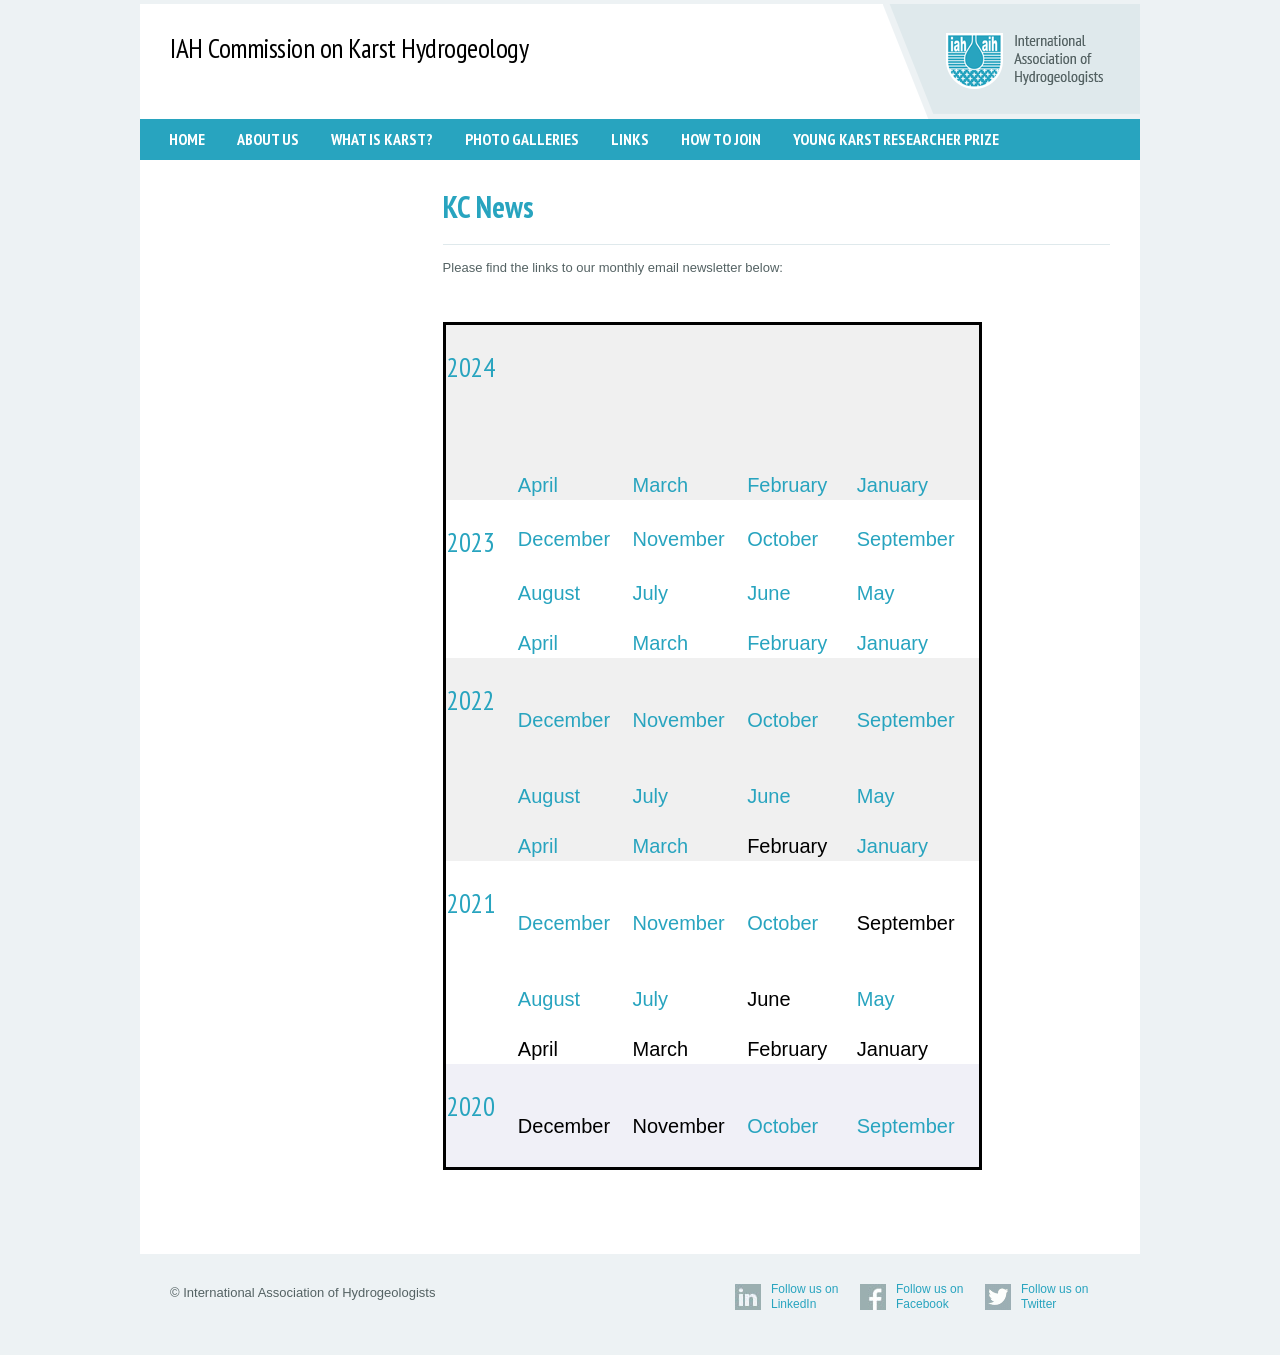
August (549, 593)
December (564, 539)
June (768, 593)
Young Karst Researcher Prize (896, 139)
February (787, 485)
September (906, 539)
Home (187, 139)
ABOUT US (268, 139)
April (538, 485)
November (679, 539)
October (782, 539)
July (651, 593)
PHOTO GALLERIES (522, 139)
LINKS (630, 139)
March (661, 485)
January (892, 485)
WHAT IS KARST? (382, 139)
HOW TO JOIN (721, 139)
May (876, 593)
